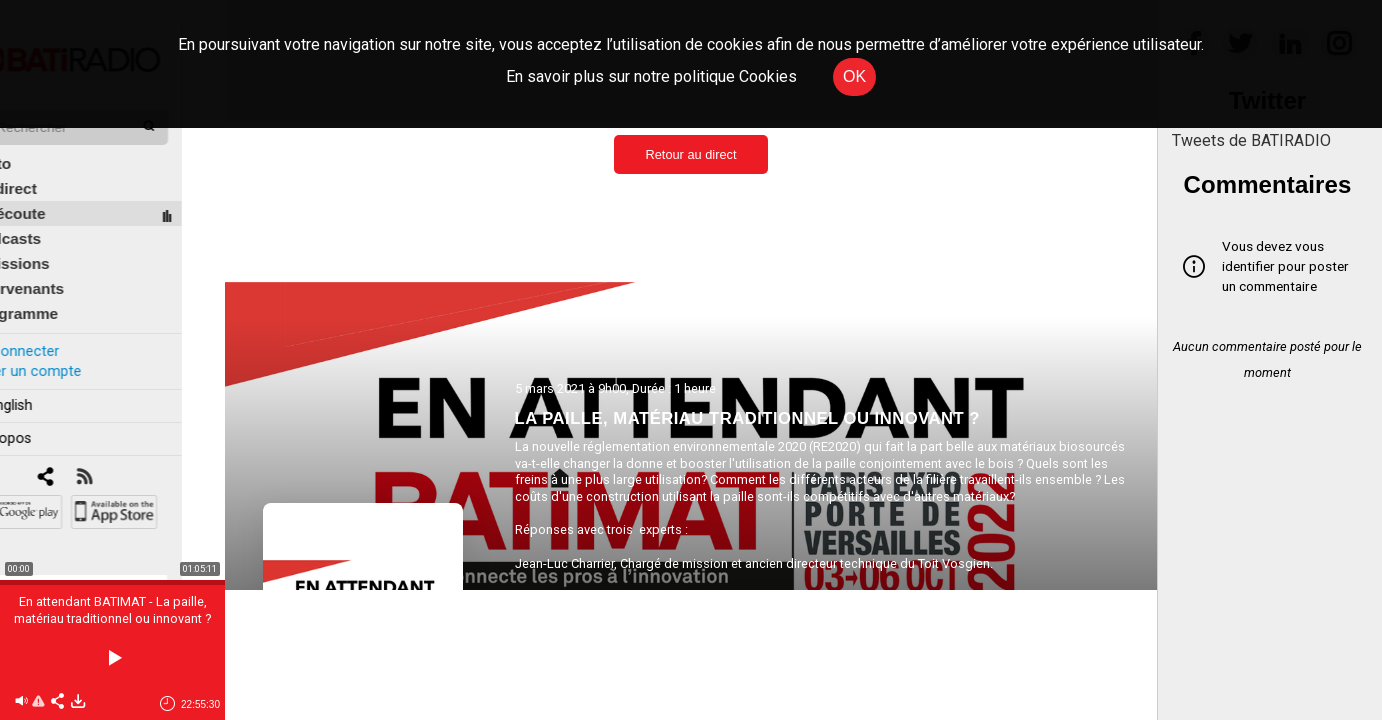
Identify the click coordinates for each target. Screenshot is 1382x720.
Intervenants (61, 266)
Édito (35, 141)
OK (854, 76)
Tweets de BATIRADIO (1251, 140)
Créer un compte (69, 348)
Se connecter (58, 328)
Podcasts (50, 216)
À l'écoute (52, 191)
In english (44, 383)
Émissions (54, 241)
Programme (58, 291)
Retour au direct (690, 154)
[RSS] (127, 455)
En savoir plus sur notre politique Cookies (651, 76)
